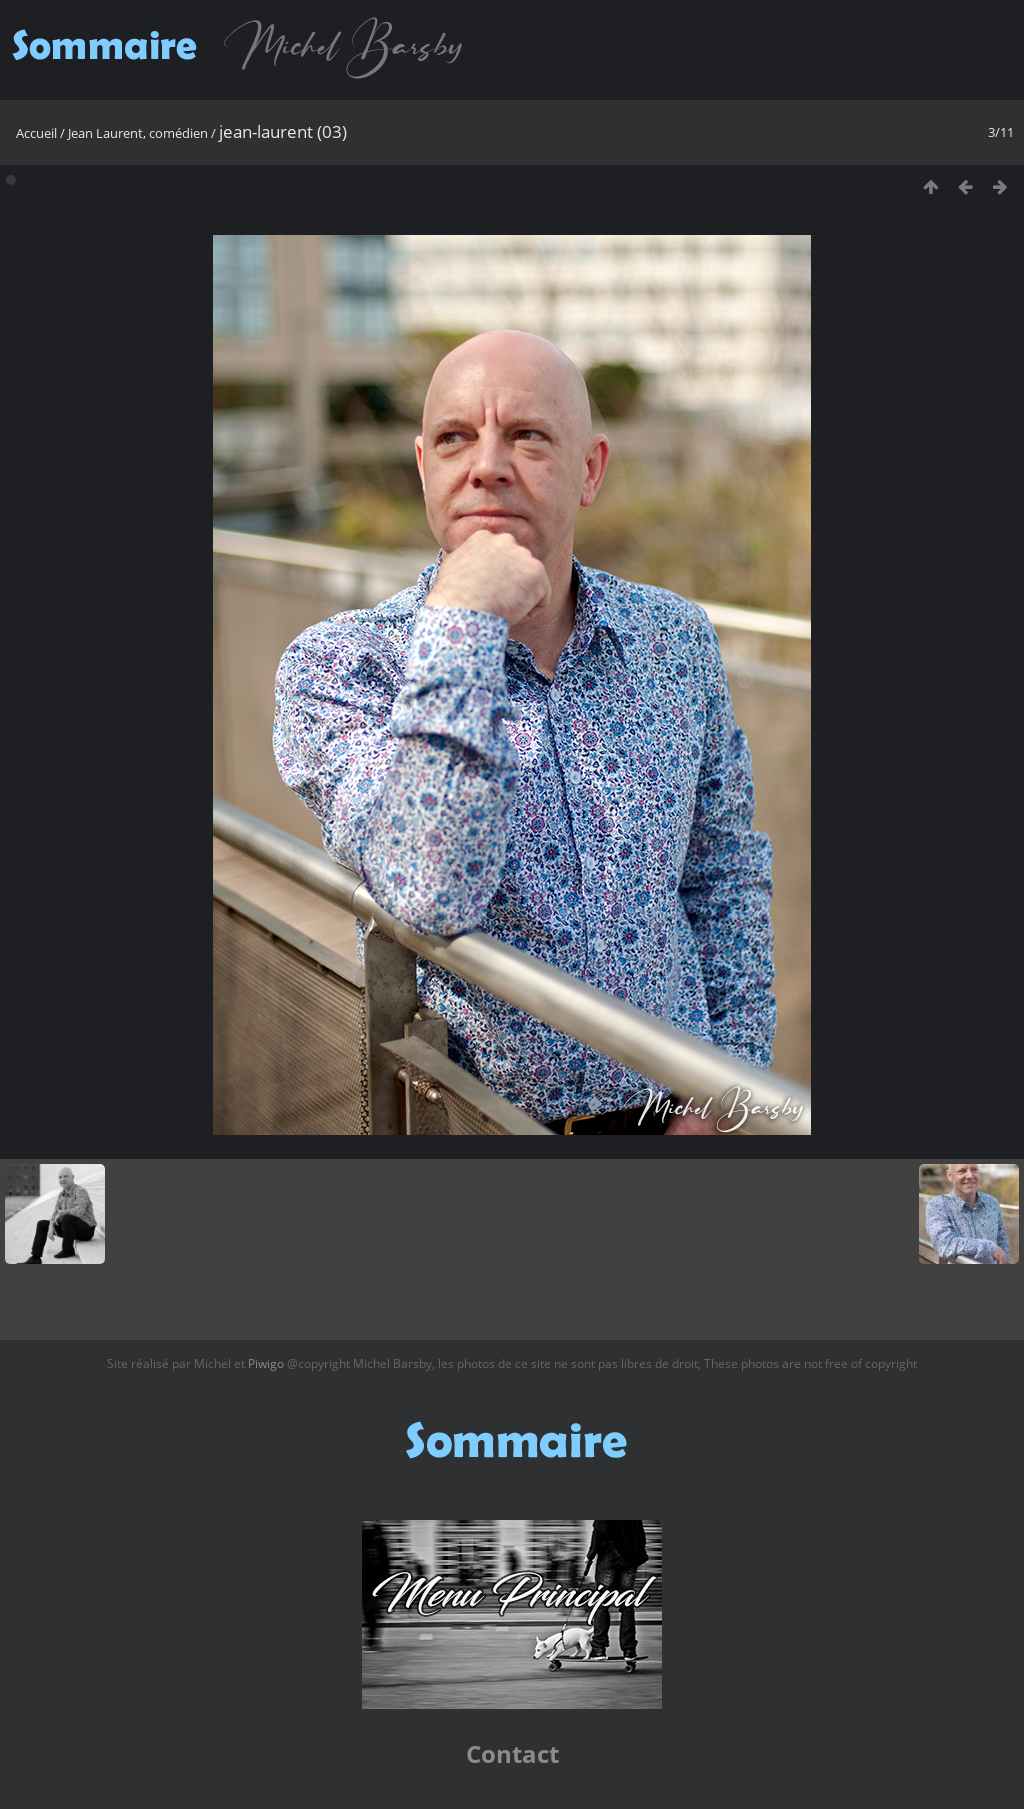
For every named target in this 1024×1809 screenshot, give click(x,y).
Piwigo (266, 1363)
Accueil (36, 133)
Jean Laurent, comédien (138, 133)
